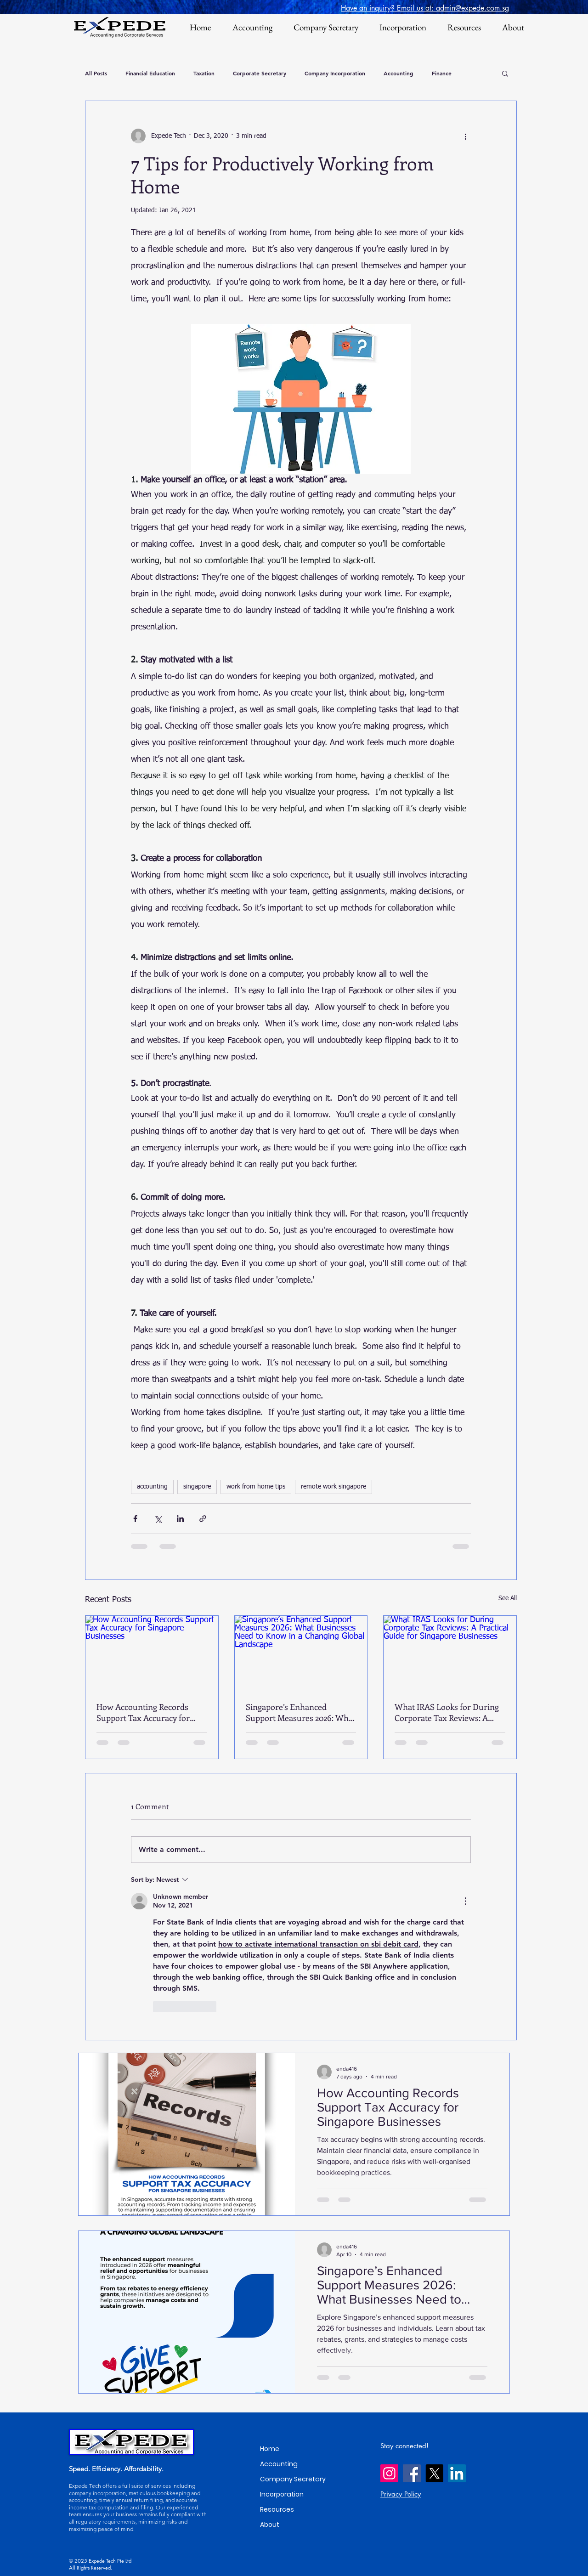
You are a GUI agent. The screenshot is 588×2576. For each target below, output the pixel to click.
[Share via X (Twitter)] (157, 1518)
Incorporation (282, 2494)
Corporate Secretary (259, 73)
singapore (197, 1486)
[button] (505, 73)
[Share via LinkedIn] (180, 1518)
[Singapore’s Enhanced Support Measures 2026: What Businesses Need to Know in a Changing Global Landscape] (301, 1653)
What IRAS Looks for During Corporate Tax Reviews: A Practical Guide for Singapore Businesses (448, 1712)
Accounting (398, 73)
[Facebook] (412, 2473)
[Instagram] (389, 2473)
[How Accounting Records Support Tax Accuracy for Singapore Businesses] (151, 1653)
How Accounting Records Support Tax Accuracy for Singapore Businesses (143, 1712)
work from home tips (255, 1486)
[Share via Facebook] (135, 1518)
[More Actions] (465, 1901)
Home (269, 2448)
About (269, 2524)
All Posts (96, 73)
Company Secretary (293, 2479)
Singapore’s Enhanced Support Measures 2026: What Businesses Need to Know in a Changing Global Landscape (301, 1712)
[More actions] (465, 136)
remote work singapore (333, 1486)
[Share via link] (202, 1518)
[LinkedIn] (457, 2473)
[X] (434, 2473)
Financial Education (150, 73)
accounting (152, 1486)
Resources (277, 2509)
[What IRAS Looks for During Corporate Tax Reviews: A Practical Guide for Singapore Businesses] (450, 1653)
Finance (442, 73)
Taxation (204, 73)
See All (507, 1598)
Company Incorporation (335, 73)
